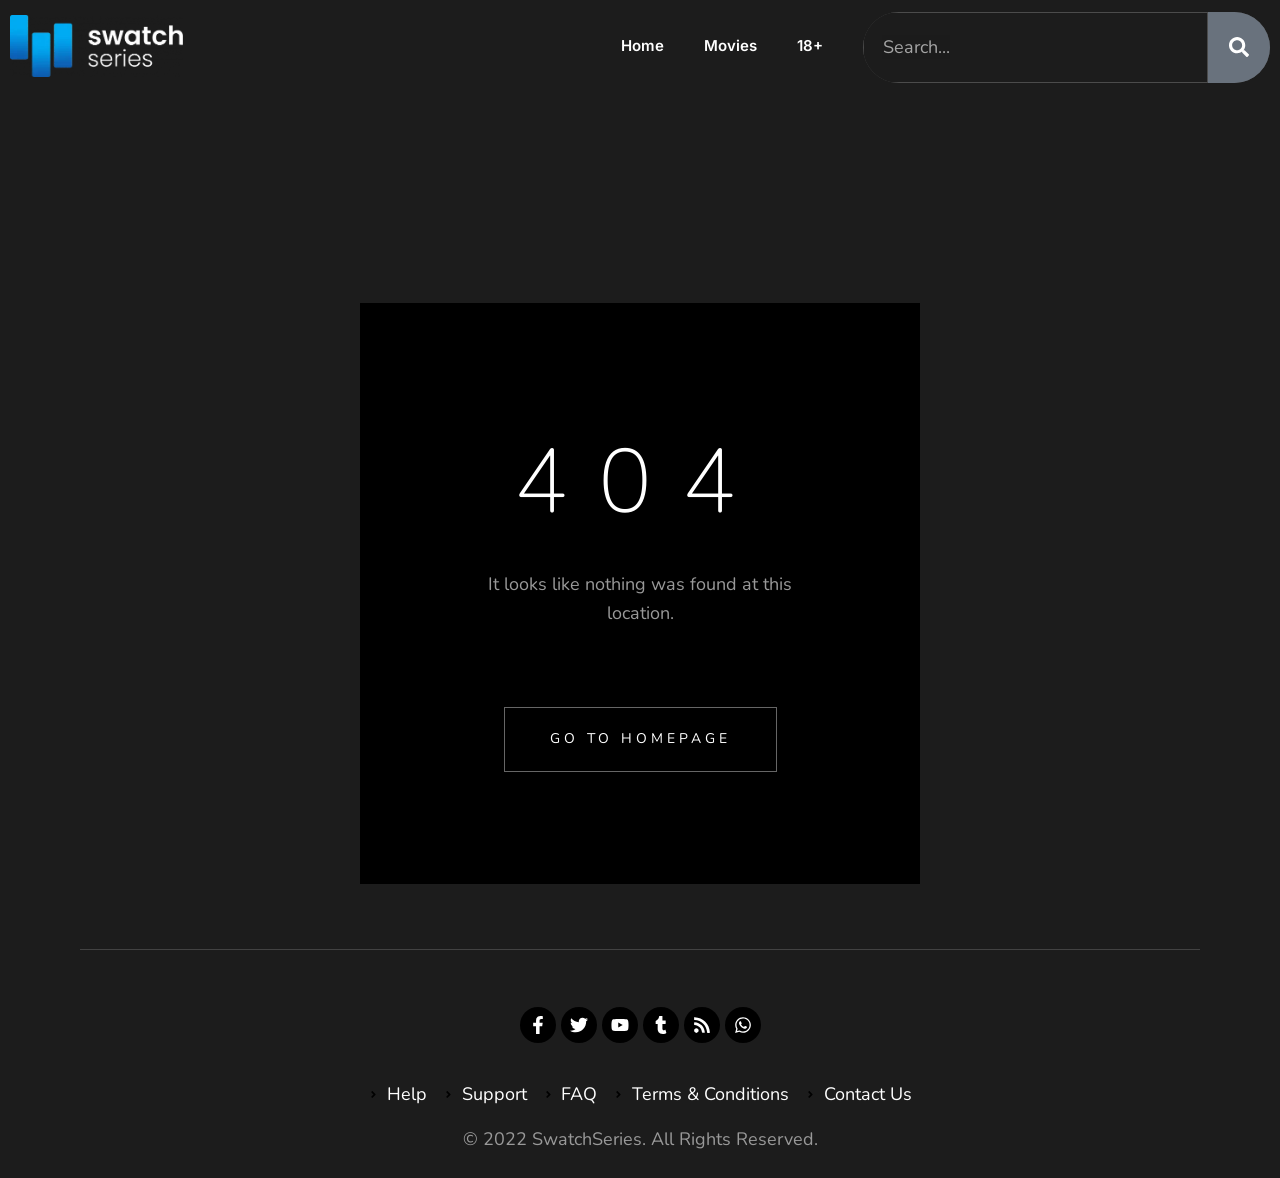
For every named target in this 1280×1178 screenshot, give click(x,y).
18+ (810, 45)
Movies (730, 45)
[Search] (1239, 47)
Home (642, 45)
